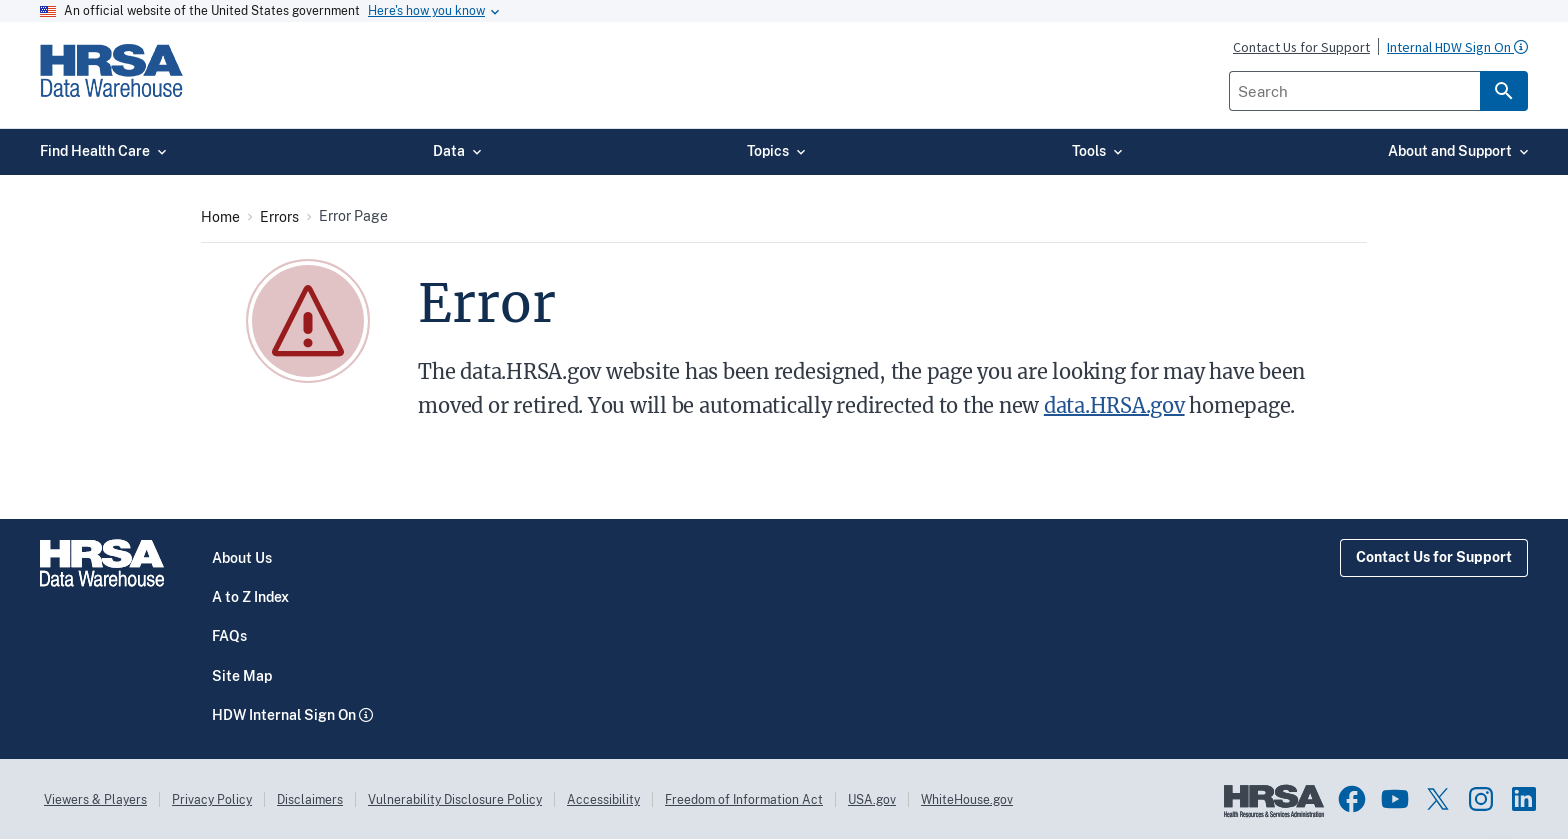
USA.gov (872, 800)
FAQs (229, 636)
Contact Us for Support (1434, 557)
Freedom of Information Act (744, 800)
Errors (279, 217)
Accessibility (603, 800)
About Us (242, 558)
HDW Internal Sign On (284, 715)
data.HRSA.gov (1114, 405)
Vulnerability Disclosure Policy (455, 800)
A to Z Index (250, 597)
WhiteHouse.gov (967, 800)
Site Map (242, 676)
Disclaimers (310, 800)
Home (220, 217)
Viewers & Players (95, 800)
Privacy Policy (212, 800)
